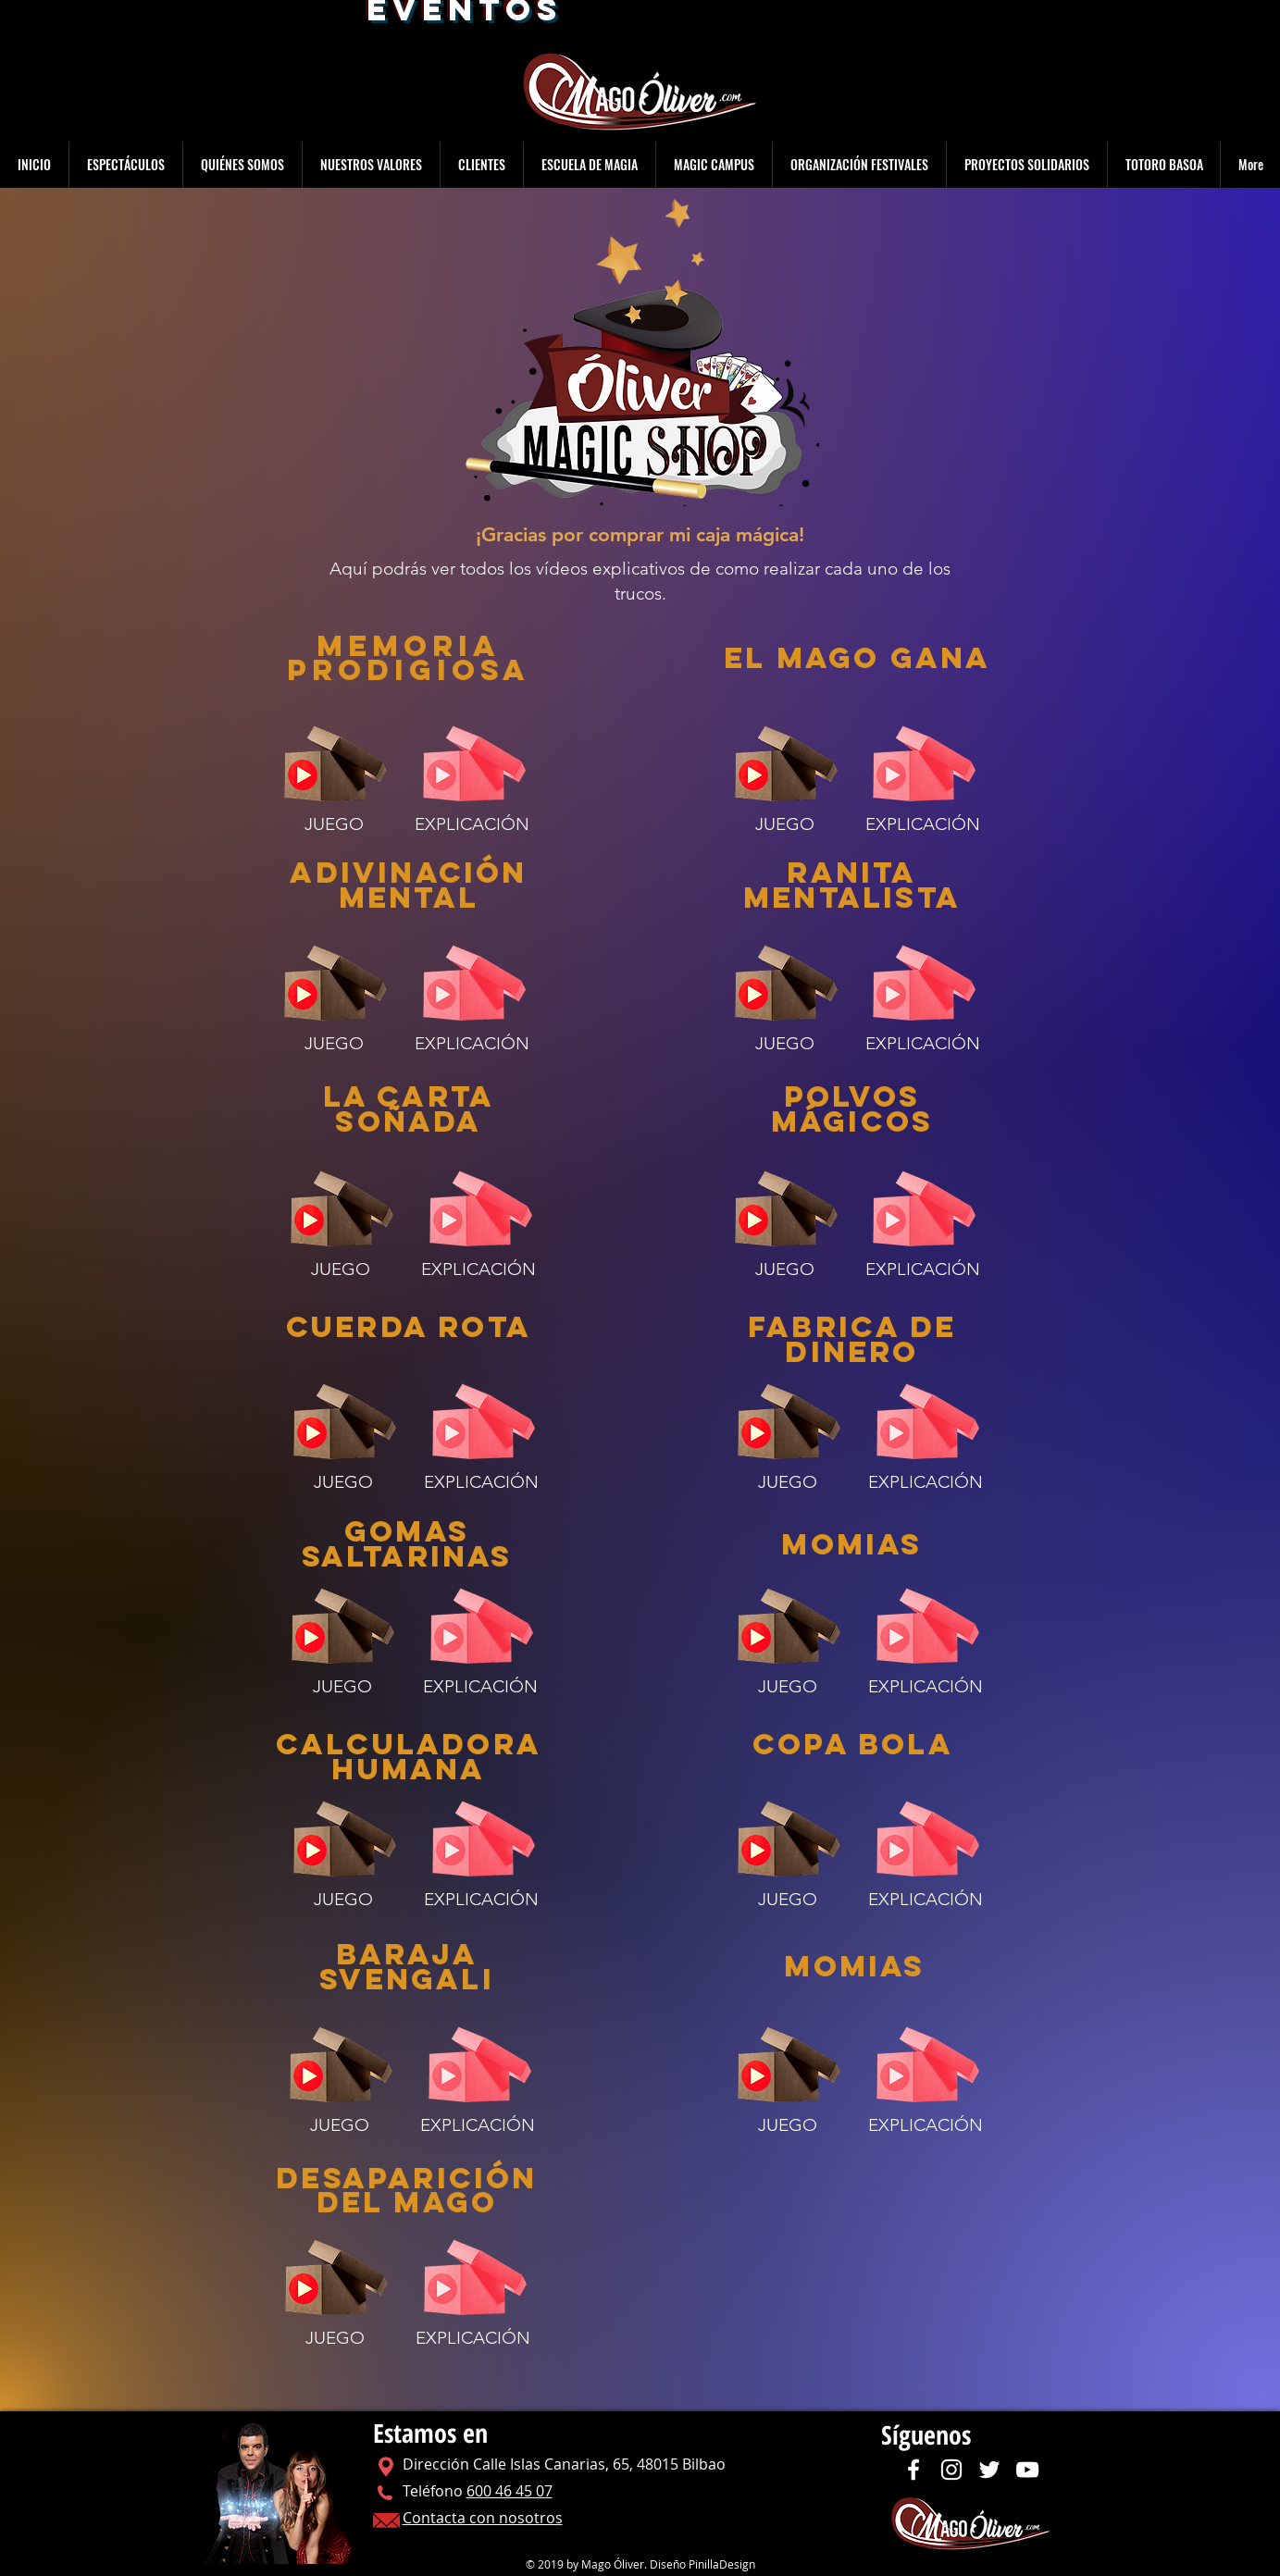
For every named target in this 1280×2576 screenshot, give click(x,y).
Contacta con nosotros (483, 2518)
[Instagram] (951, 2469)
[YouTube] (1027, 2469)
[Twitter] (989, 2469)
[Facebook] (913, 2469)
